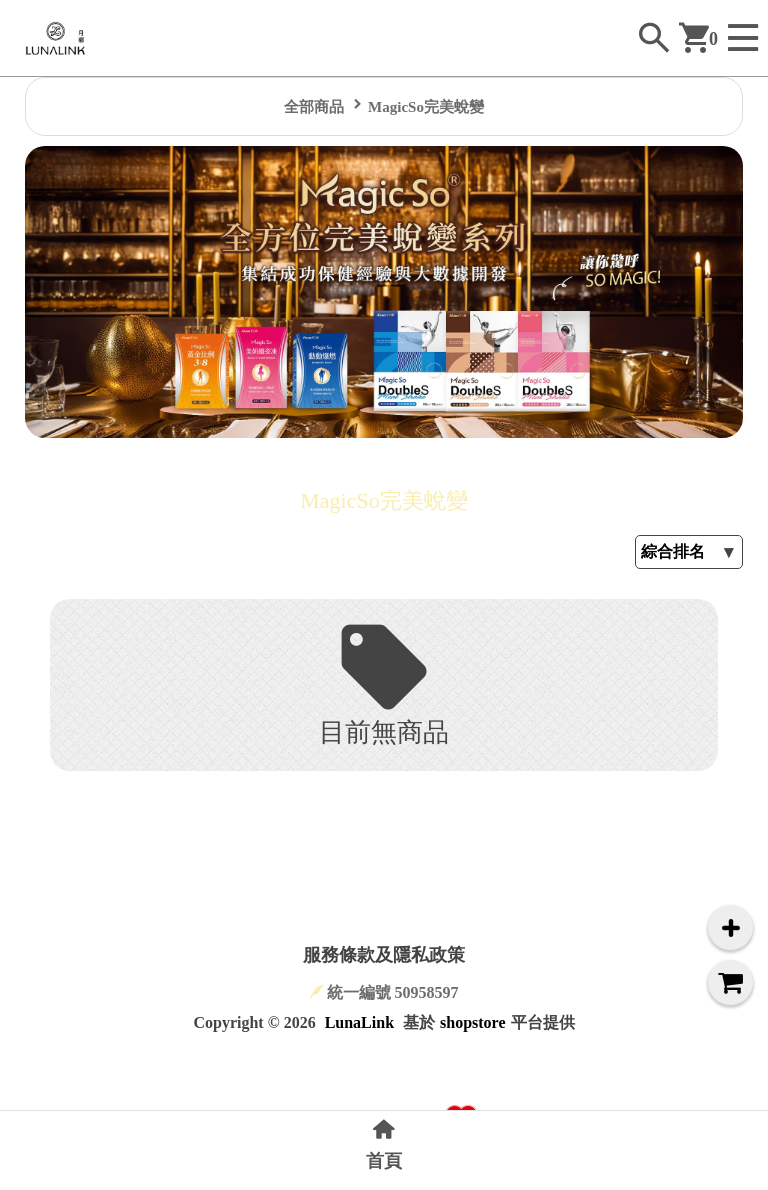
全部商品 (314, 107)
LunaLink (359, 1022)
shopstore (473, 1022)
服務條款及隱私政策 (384, 955)
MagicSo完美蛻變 (426, 107)
